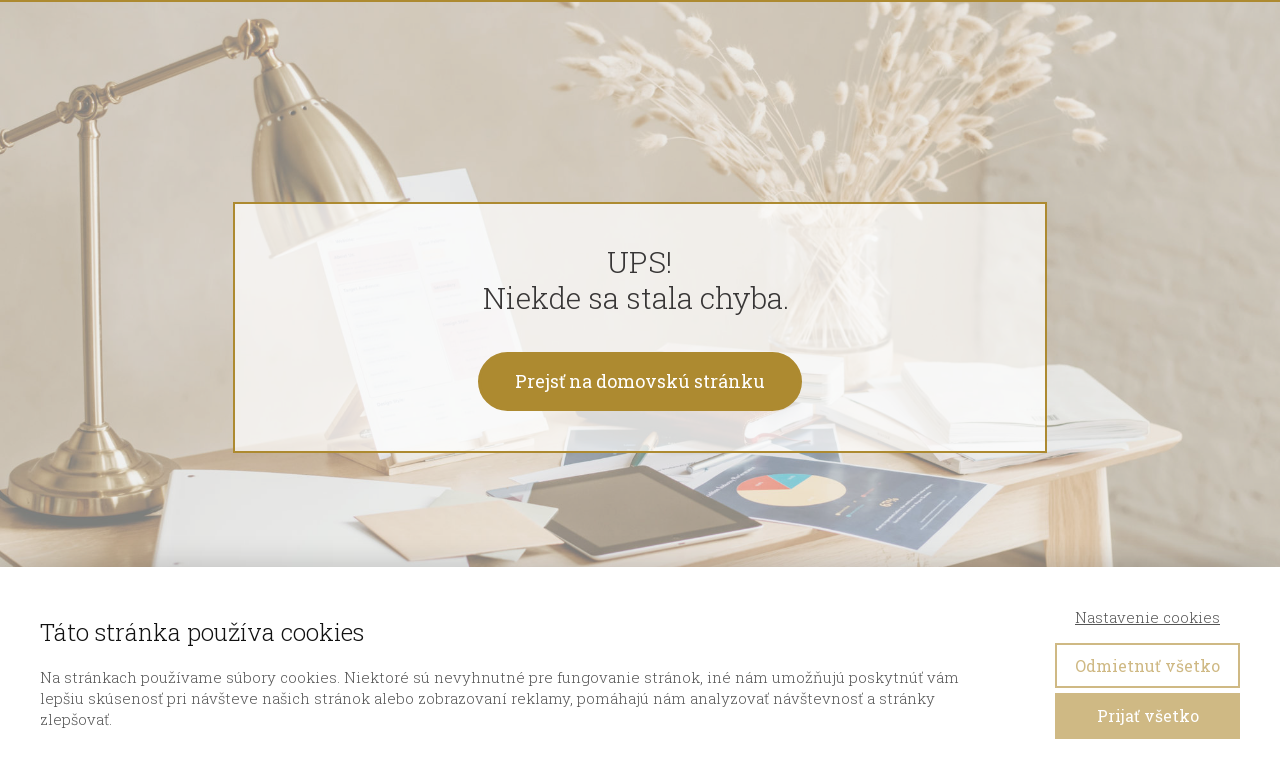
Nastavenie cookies (1147, 617)
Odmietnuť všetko (1147, 665)
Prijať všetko (1148, 715)
